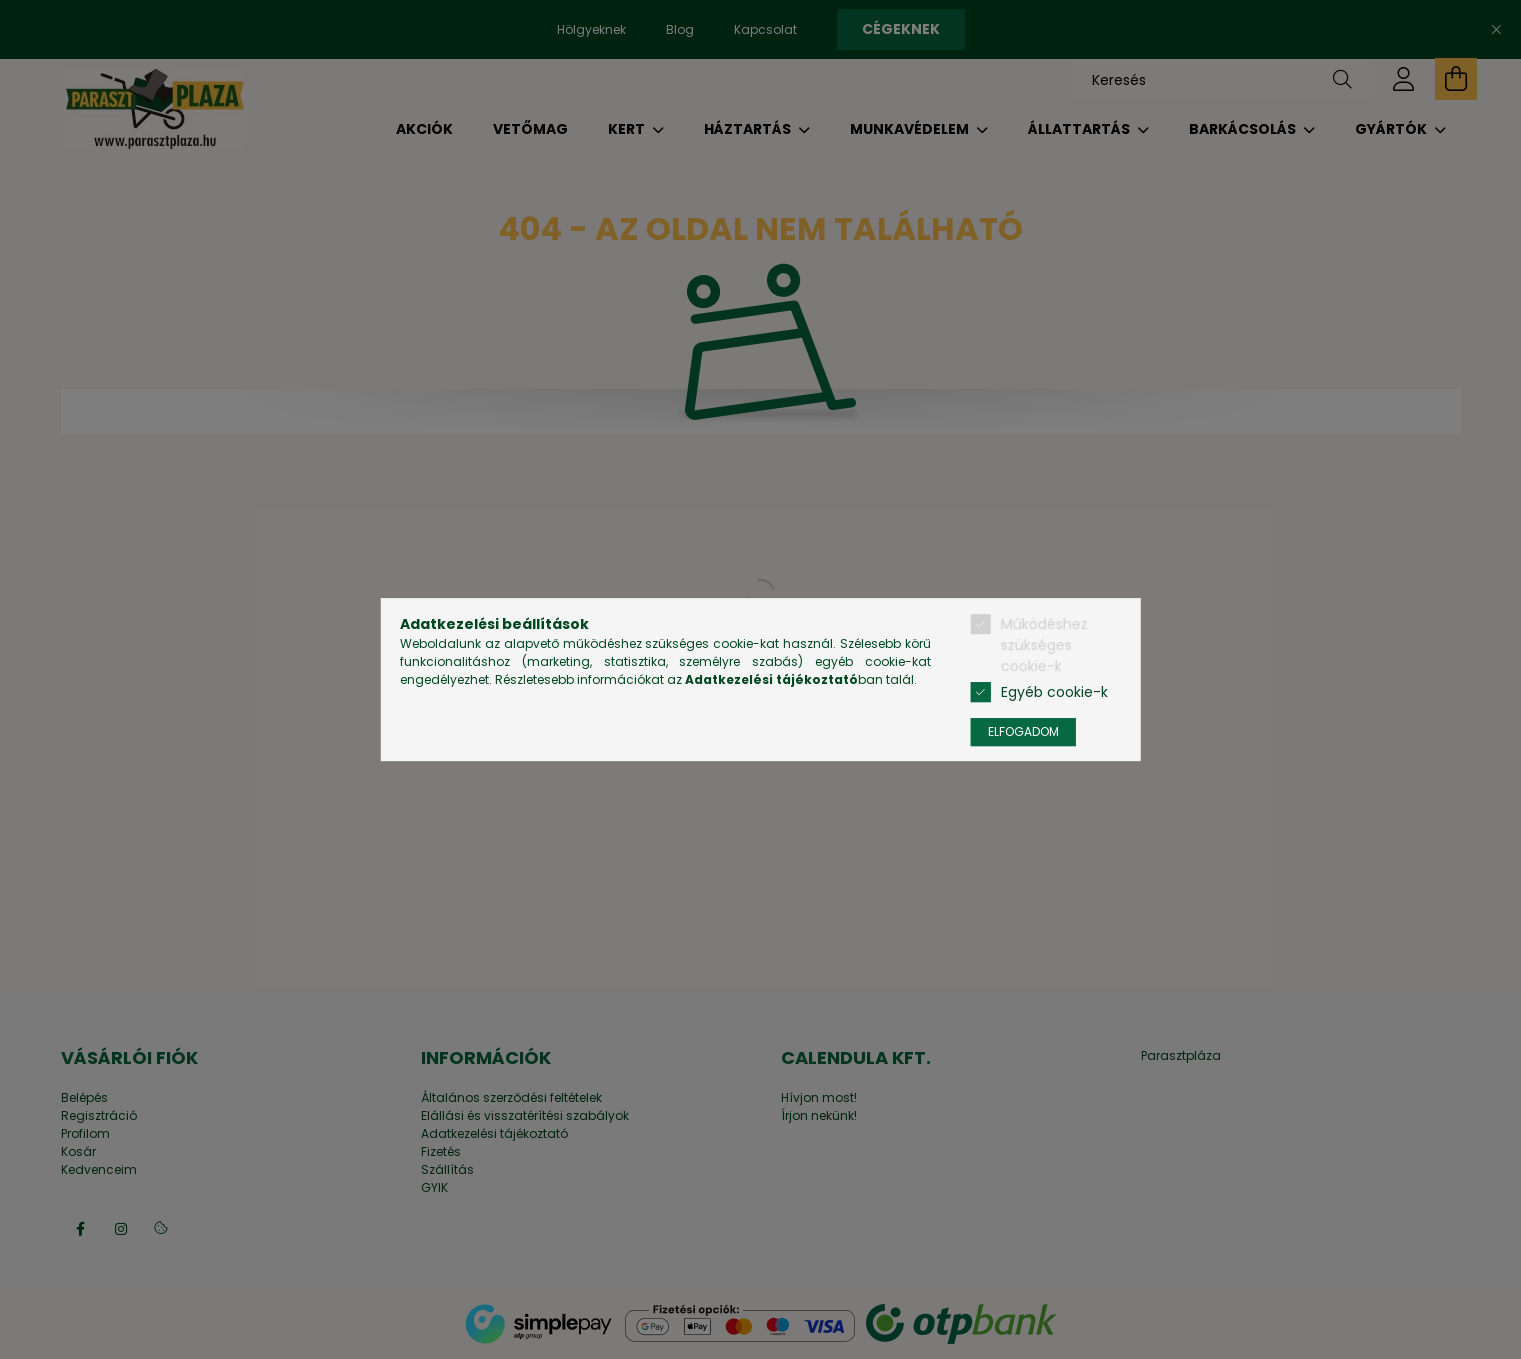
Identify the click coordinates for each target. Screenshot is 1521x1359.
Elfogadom (1023, 731)
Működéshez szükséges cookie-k (1044, 645)
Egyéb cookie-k (1054, 692)
